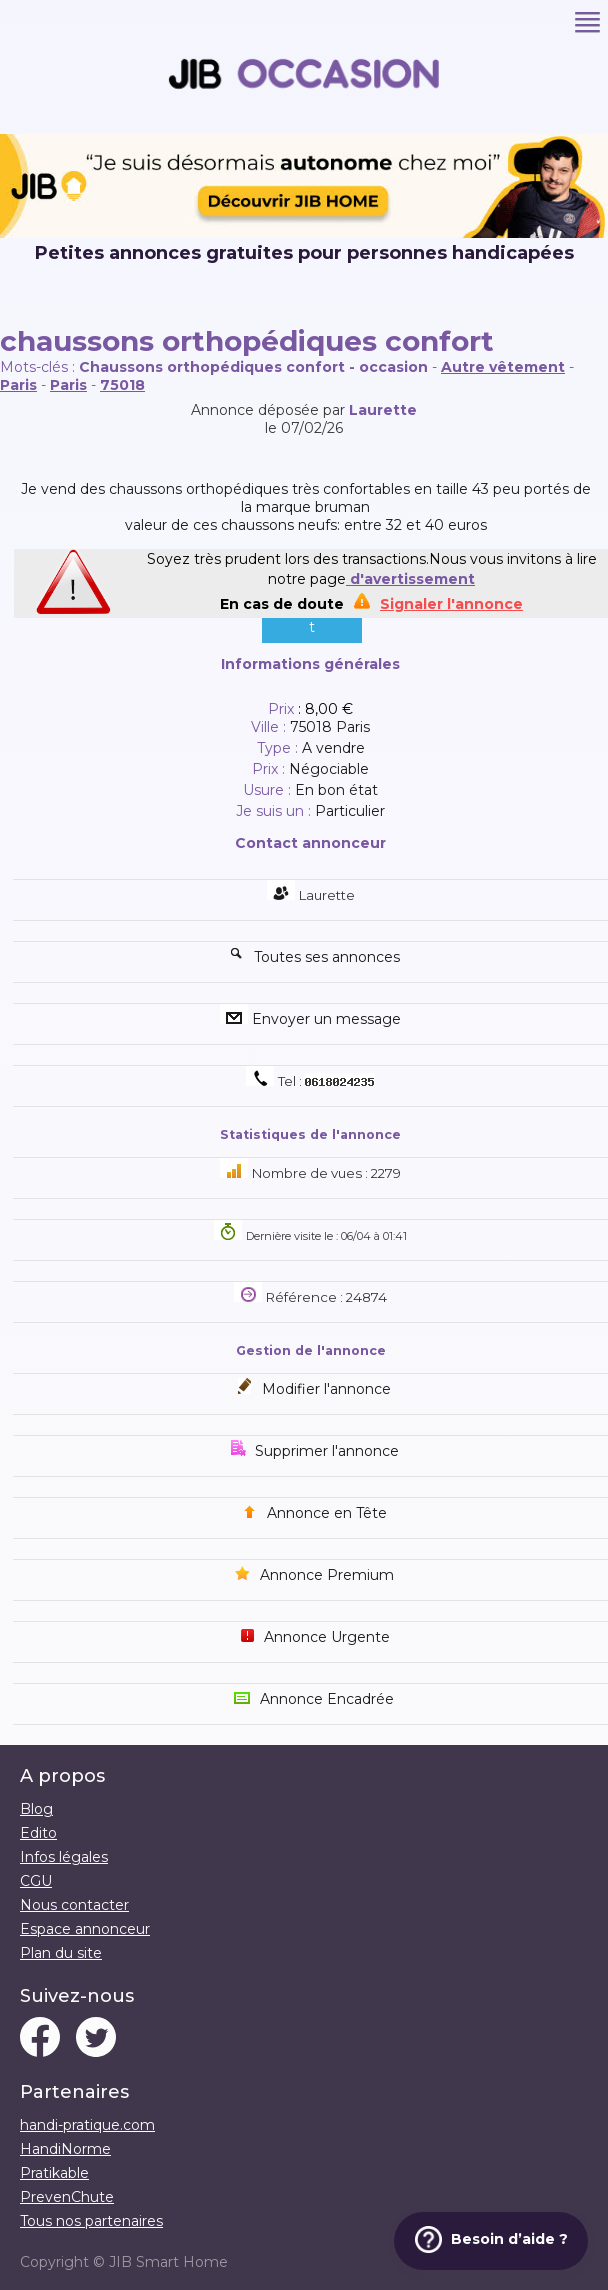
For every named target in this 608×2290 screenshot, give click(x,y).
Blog (36, 1809)
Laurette (383, 410)
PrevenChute (67, 2197)
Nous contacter (74, 1905)
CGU (36, 1881)
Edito (38, 1833)
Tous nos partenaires (91, 2221)
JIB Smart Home (168, 2262)
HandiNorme (65, 2149)
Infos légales (64, 1857)
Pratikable (54, 2173)
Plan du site (61, 1953)
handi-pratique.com (87, 2125)
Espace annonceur (85, 1929)
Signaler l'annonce (451, 604)
